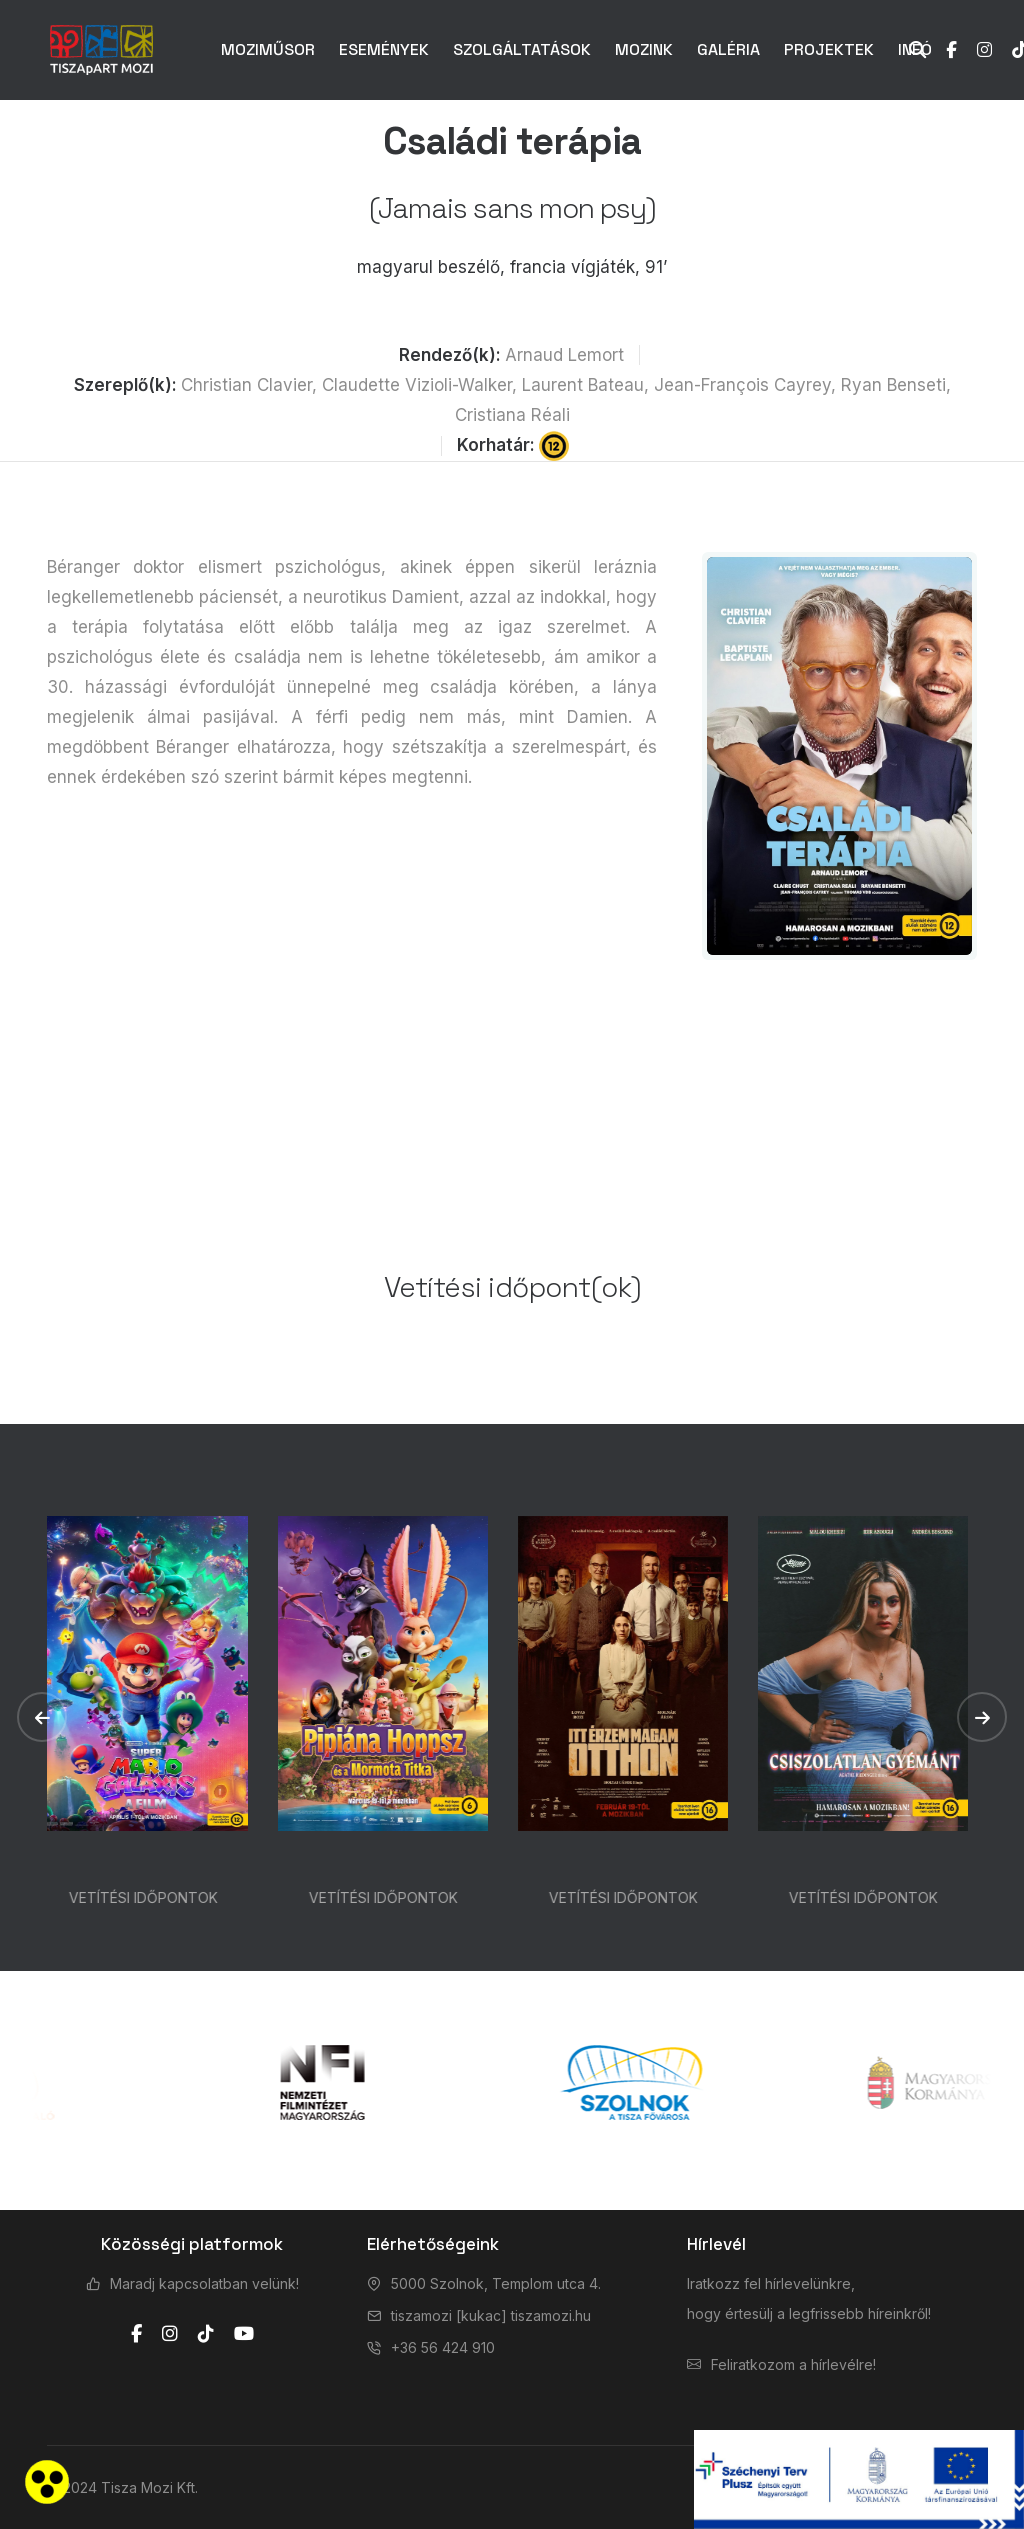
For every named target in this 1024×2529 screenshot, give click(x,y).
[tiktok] (206, 2334)
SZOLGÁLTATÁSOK (522, 49)
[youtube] (244, 2334)
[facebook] (136, 2334)
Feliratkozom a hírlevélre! (793, 2364)
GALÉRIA (728, 49)
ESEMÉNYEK (384, 49)
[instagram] (170, 2334)
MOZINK (644, 49)
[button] (42, 1717)
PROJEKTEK (829, 49)
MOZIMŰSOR (268, 49)
